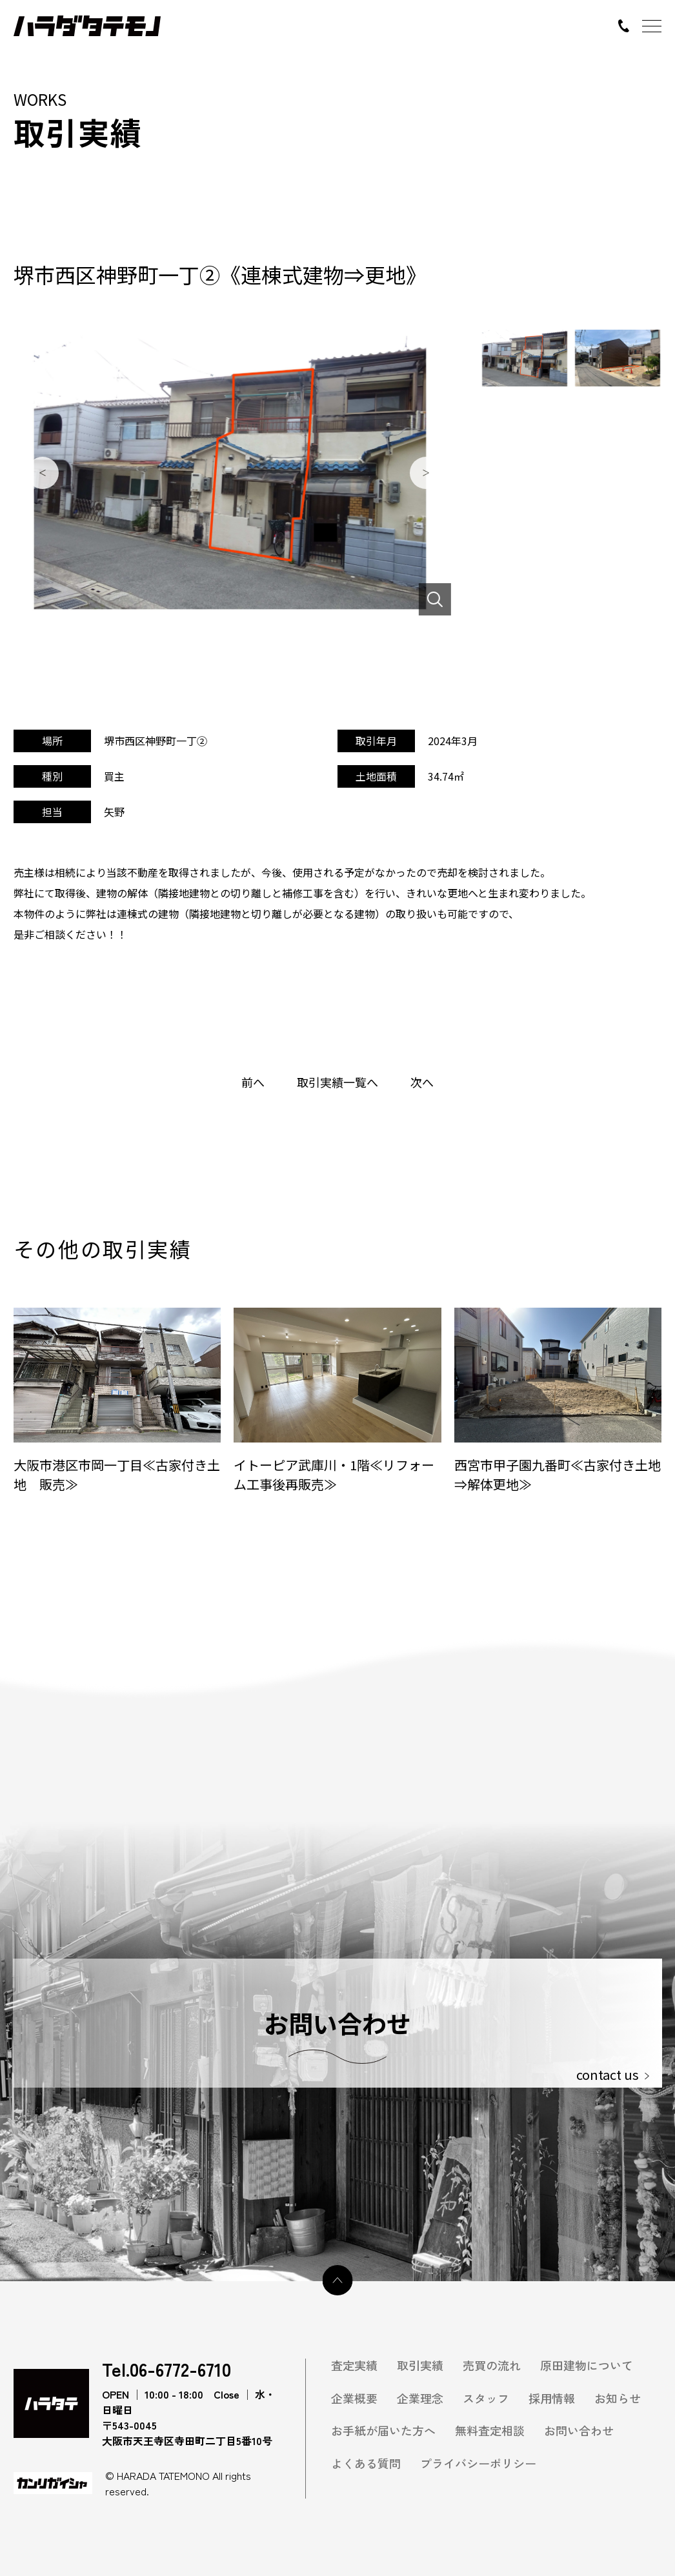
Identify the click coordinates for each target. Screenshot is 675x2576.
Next (426, 473)
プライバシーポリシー (478, 2463)
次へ (422, 1081)
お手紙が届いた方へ (383, 2430)
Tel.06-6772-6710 (166, 2370)
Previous (42, 473)
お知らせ (617, 2398)
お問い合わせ (579, 2430)
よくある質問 (366, 2463)
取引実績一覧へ (337, 1081)
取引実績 (420, 2365)
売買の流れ (492, 2365)
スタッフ (486, 2398)
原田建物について (586, 2365)
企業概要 (354, 2398)
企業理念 (420, 2398)
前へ (253, 1081)
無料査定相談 (490, 2430)
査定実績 (354, 2365)
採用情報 (552, 2398)
